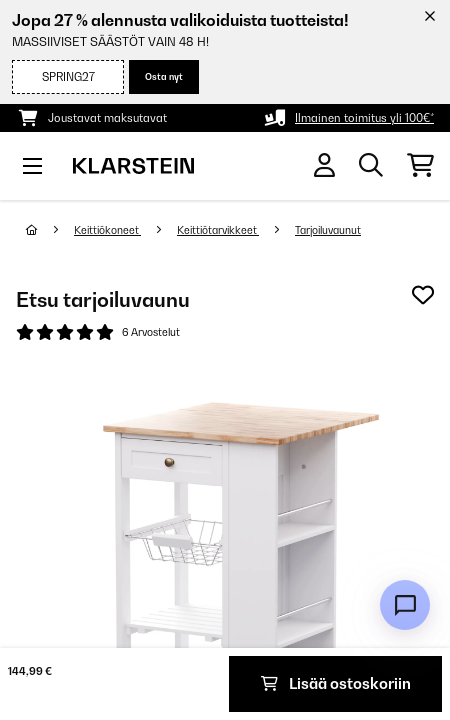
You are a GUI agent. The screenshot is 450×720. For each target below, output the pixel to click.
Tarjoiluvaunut (328, 230)
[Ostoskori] (420, 166)
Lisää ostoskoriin (336, 683)
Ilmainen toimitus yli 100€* (364, 118)
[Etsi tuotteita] (371, 166)
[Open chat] (405, 605)
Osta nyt (164, 76)
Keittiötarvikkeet (218, 230)
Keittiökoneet (107, 230)
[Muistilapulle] (423, 295)
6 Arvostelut (151, 332)
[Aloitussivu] (50, 230)
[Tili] (324, 165)
